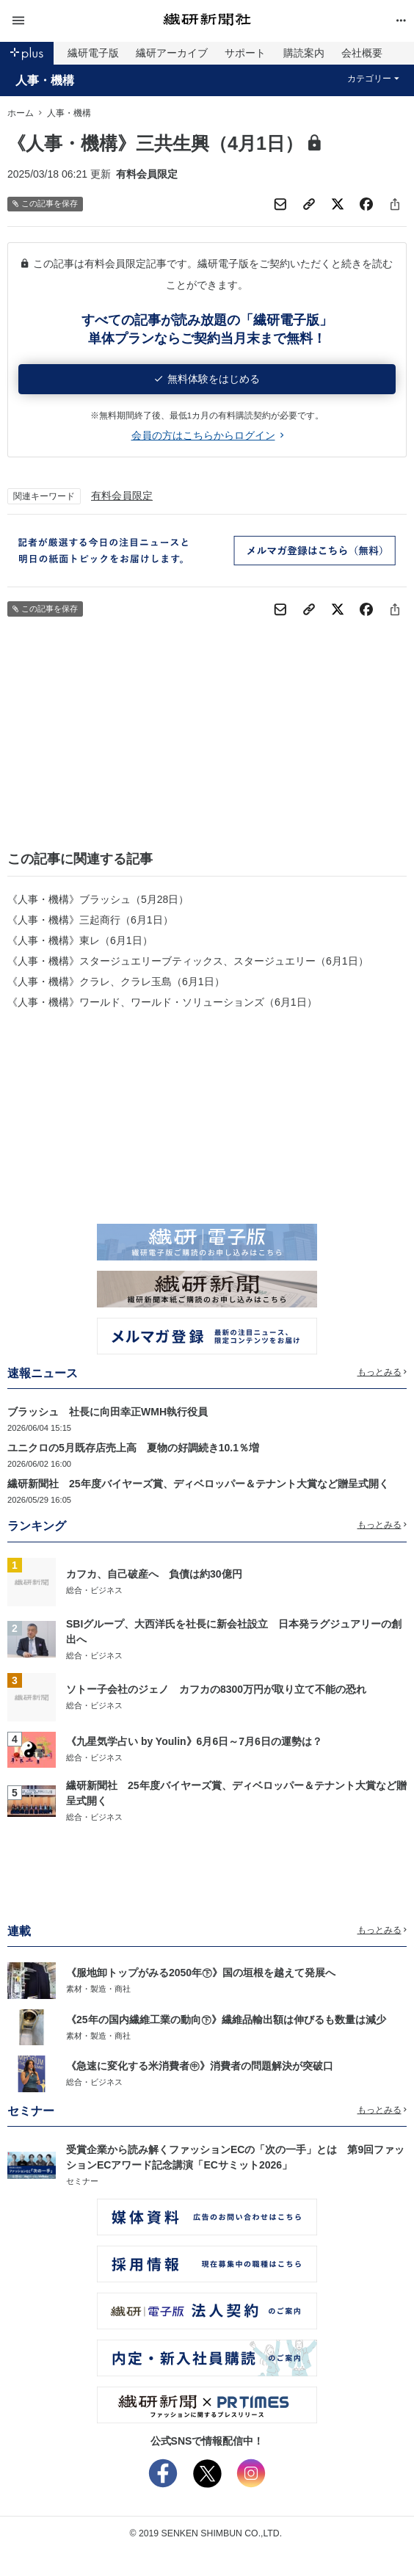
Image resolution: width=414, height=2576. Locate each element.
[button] (73, 21)
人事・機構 (44, 80)
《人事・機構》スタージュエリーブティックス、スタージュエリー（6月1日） (187, 961)
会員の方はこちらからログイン (207, 435)
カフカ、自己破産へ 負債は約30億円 (154, 1574)
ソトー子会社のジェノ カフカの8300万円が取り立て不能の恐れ (216, 1689)
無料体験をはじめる (207, 379)
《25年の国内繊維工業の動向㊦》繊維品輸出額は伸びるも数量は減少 (226, 2019)
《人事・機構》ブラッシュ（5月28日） (98, 899)
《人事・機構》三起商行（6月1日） (90, 920)
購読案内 (303, 53)
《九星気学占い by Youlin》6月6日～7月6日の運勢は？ (194, 1741)
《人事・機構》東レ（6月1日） (80, 940)
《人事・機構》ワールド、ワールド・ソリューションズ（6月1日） (162, 1002)
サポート (245, 53)
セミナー (82, 2181)
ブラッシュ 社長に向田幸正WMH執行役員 (107, 1412)
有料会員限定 (122, 495)
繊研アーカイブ (172, 53)
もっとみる (382, 1372)
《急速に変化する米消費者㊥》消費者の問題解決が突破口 (199, 2066)
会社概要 (361, 53)
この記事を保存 (45, 203)
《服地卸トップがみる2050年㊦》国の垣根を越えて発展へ (200, 1972)
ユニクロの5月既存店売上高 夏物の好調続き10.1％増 (133, 1448)
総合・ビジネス (94, 1590)
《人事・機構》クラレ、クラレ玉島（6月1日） (116, 981)
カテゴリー (373, 78)
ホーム (20, 113)
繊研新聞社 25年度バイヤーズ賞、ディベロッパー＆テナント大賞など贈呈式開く (198, 1484)
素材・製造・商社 (98, 1988)
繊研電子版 (93, 53)
